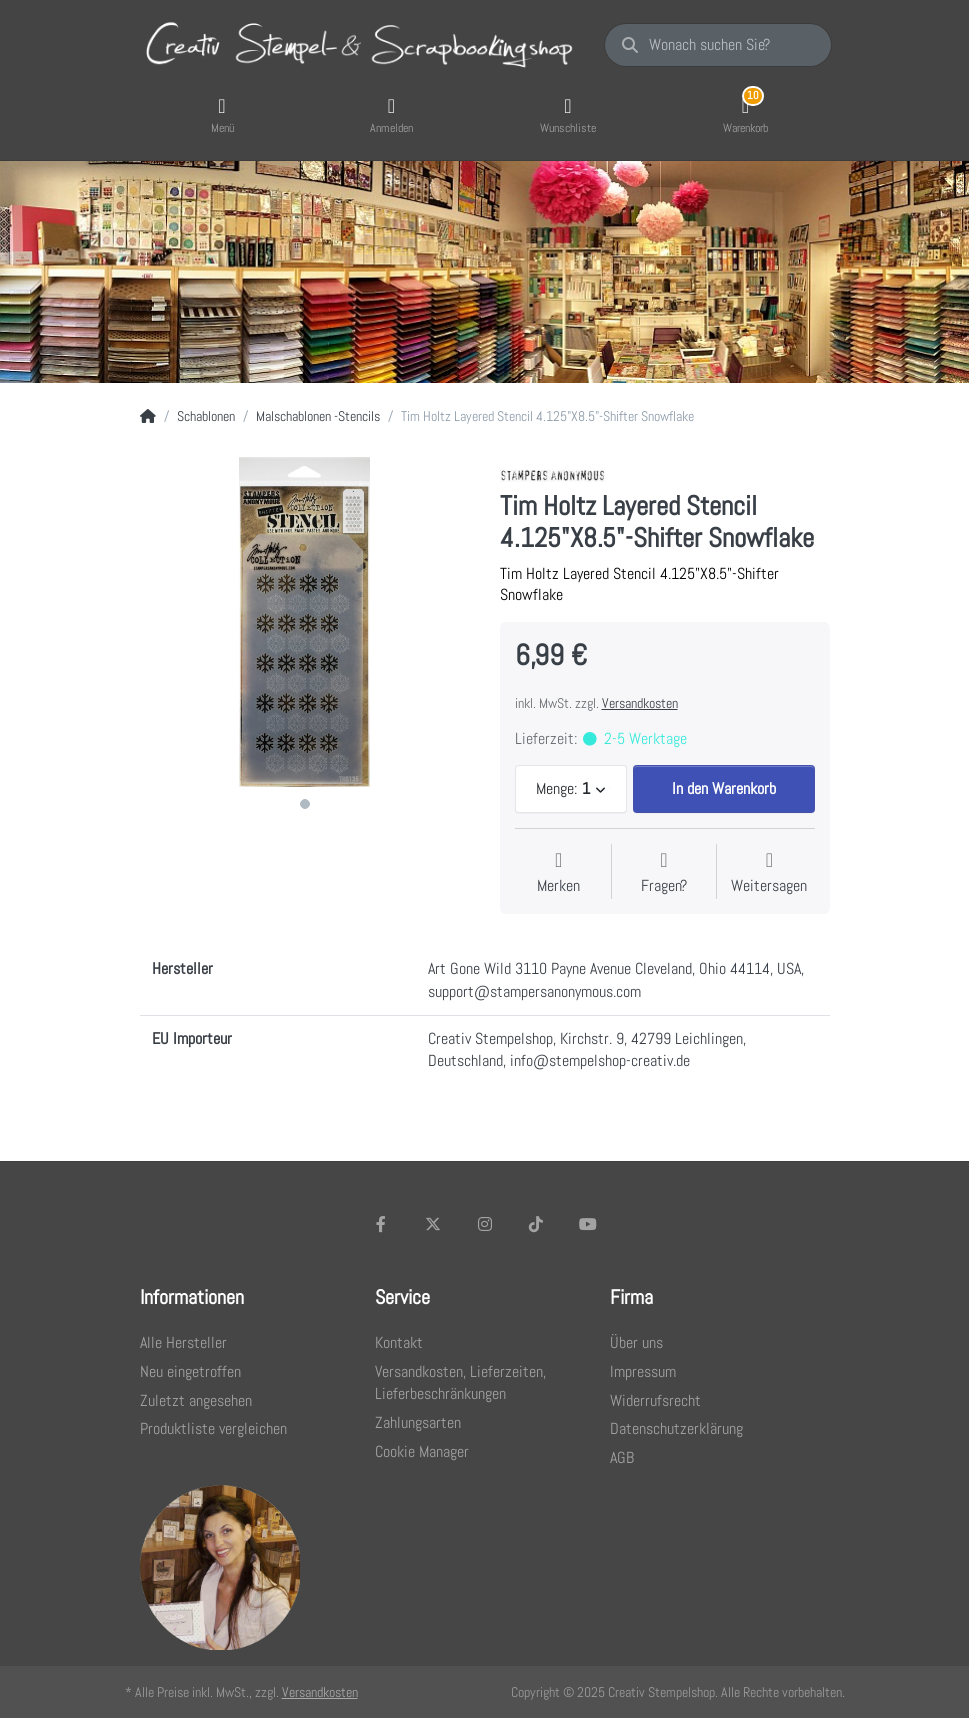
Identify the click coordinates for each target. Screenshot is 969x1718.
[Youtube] (588, 1224)
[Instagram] (485, 1224)
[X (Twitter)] (433, 1224)
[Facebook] (382, 1224)
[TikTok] (536, 1224)
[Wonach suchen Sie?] (717, 45)
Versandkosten (640, 703)
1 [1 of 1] (305, 804)
